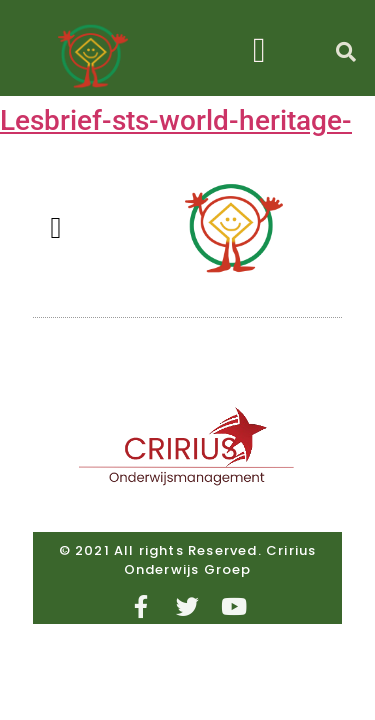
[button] (259, 50)
